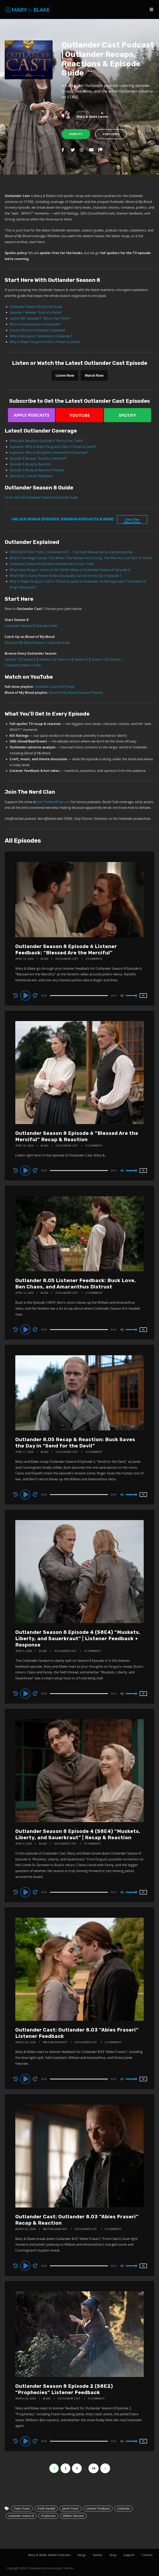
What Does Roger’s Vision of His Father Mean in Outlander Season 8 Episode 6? (70, 570)
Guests (98, 2555)
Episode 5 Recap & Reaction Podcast (37, 470)
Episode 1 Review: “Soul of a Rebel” (36, 312)
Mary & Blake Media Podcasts (49, 2555)
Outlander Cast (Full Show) (54, 686)
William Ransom (73, 2516)
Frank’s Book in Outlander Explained (37, 330)
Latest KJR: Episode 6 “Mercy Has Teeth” (40, 318)
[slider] (79, 995)
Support (129, 2555)
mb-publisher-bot (55, 2042)
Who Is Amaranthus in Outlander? (35, 324)
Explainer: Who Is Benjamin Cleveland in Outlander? (49, 452)
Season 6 (29, 659)
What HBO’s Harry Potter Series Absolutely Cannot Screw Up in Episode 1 (65, 575)
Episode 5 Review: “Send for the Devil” (38, 458)
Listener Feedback (98, 2508)
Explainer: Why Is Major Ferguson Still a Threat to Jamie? (53, 446)
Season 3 (81, 659)
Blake (45, 958)
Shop (113, 2555)
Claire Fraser (22, 2508)
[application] (79, 995)
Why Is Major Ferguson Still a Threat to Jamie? (45, 342)
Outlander (123, 2508)
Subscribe (111, 134)
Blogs (82, 2555)
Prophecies (48, 2516)
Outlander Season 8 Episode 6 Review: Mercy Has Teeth (52, 564)
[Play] (26, 995)
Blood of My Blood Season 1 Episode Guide (37, 642)
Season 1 (116, 659)
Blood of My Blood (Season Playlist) (76, 692)
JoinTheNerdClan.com (53, 802)
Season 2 (98, 659)
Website (75, 134)
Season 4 (64, 659)
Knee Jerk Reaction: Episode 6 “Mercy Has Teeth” (47, 440)
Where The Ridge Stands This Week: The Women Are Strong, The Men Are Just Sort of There (81, 558)
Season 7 (12, 659)
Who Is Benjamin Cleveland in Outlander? (41, 336)
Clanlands (12, 665)
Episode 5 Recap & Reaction (30, 464)
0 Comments (94, 958)
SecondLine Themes (60, 2568)
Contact (147, 2555)
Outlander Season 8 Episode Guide (36, 306)
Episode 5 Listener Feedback (31, 476)
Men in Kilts (32, 665)
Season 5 (46, 659)
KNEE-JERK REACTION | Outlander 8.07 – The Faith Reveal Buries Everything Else (71, 552)
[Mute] (122, 996)
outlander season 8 (21, 2516)
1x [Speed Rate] (143, 995)
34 (93, 2468)
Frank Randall (46, 2508)
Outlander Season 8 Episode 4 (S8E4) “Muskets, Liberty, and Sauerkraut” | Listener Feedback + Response (77, 1638)
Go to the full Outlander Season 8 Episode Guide (41, 497)
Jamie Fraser (70, 2508)
